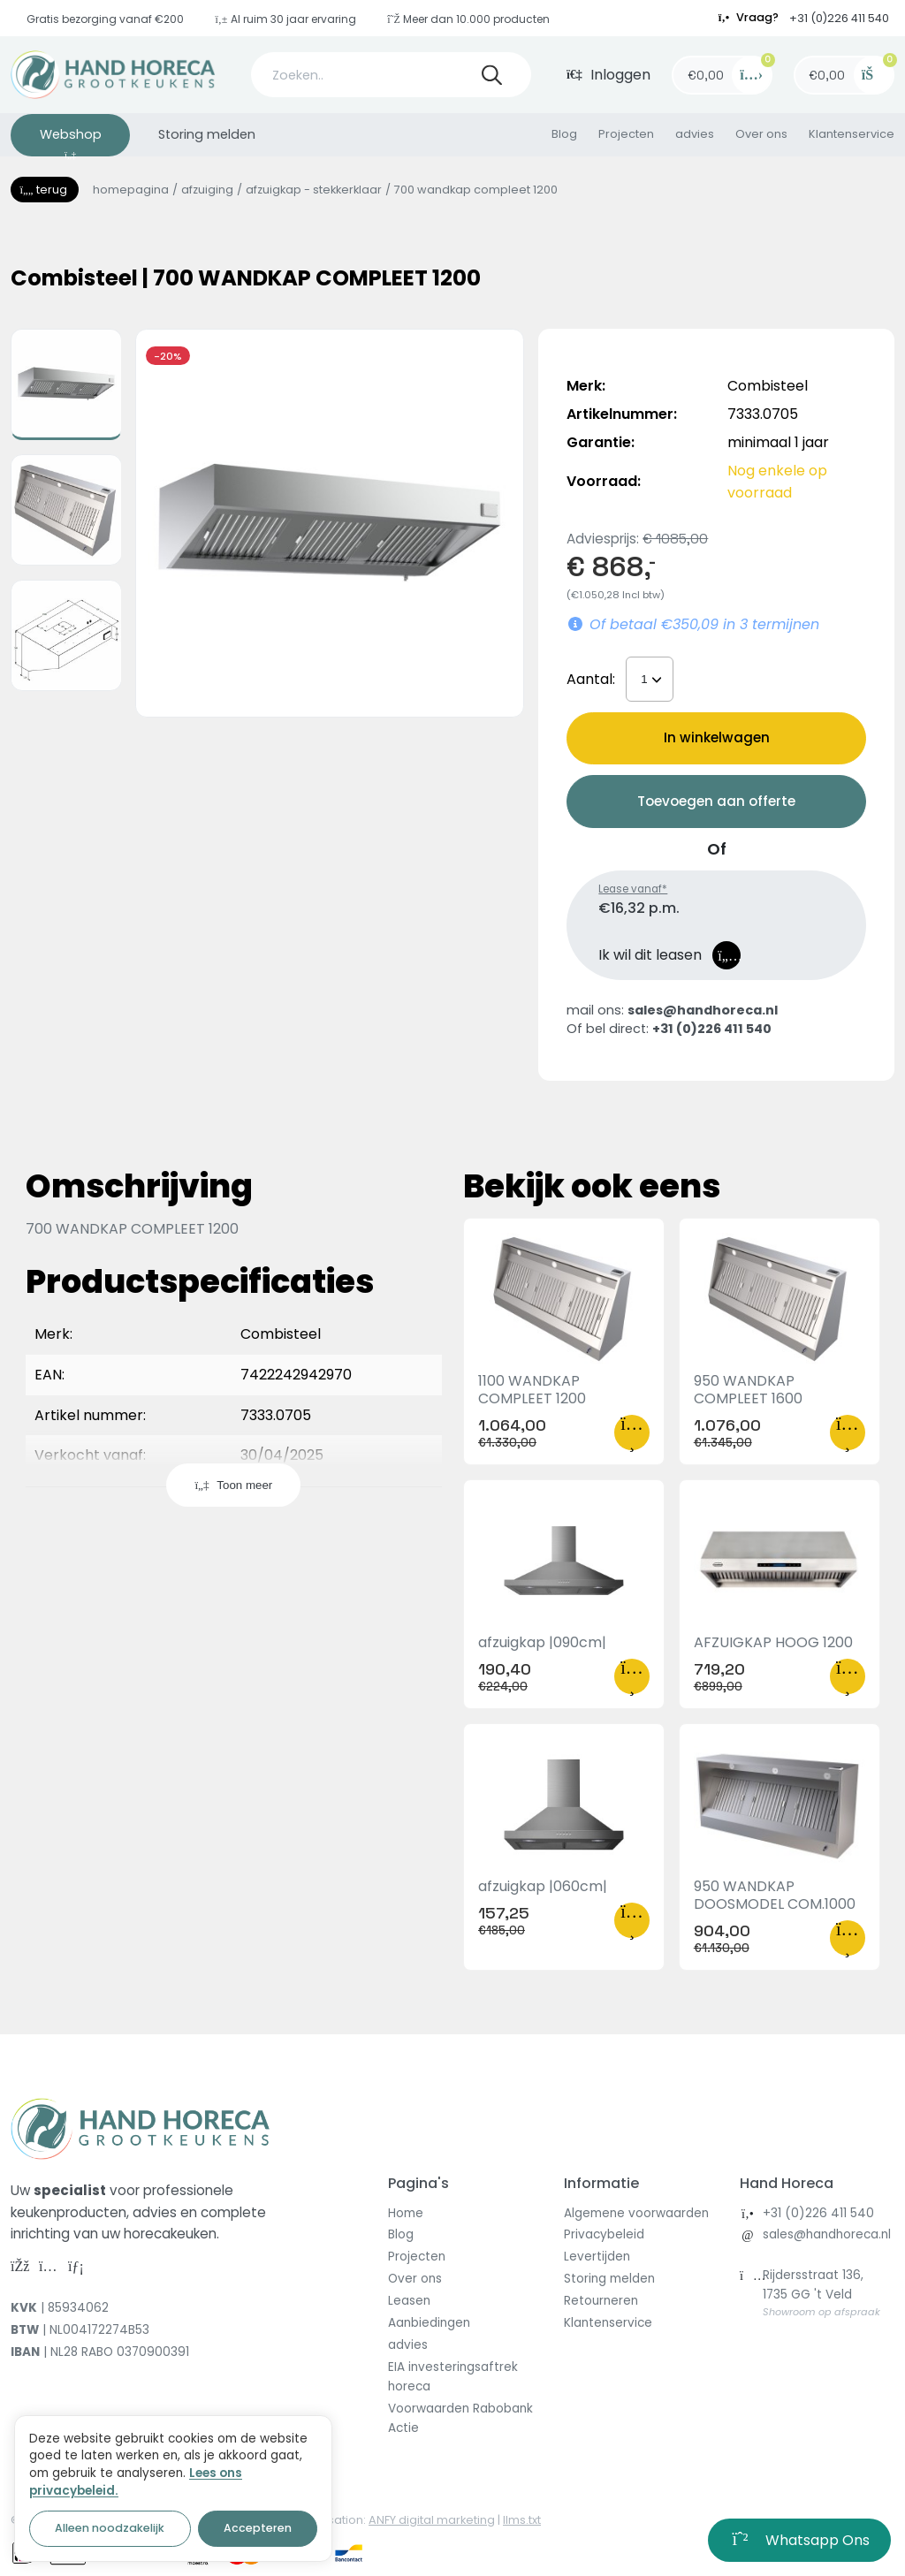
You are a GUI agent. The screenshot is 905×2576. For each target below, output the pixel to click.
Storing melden (206, 134)
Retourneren (601, 2300)
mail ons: (672, 1010)
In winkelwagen (717, 737)
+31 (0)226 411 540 (839, 18)
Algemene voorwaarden (636, 2213)
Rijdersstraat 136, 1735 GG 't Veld (821, 2293)
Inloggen (609, 75)
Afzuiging (207, 189)
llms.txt (522, 2519)
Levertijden (597, 2256)
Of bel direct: (669, 1028)
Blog (564, 133)
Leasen (409, 2300)
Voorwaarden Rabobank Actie (460, 2418)
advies (694, 133)
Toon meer (233, 1485)
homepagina (131, 189)
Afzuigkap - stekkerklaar (314, 189)
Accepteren (258, 2527)
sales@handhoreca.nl (827, 2234)
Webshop (71, 140)
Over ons (761, 133)
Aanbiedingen (429, 2322)
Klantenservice (851, 133)
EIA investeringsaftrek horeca (453, 2377)
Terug (44, 189)
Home (405, 2213)
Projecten (626, 133)
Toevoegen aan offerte (716, 801)
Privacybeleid (604, 2234)
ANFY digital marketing (432, 2519)
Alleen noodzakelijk (109, 2527)
